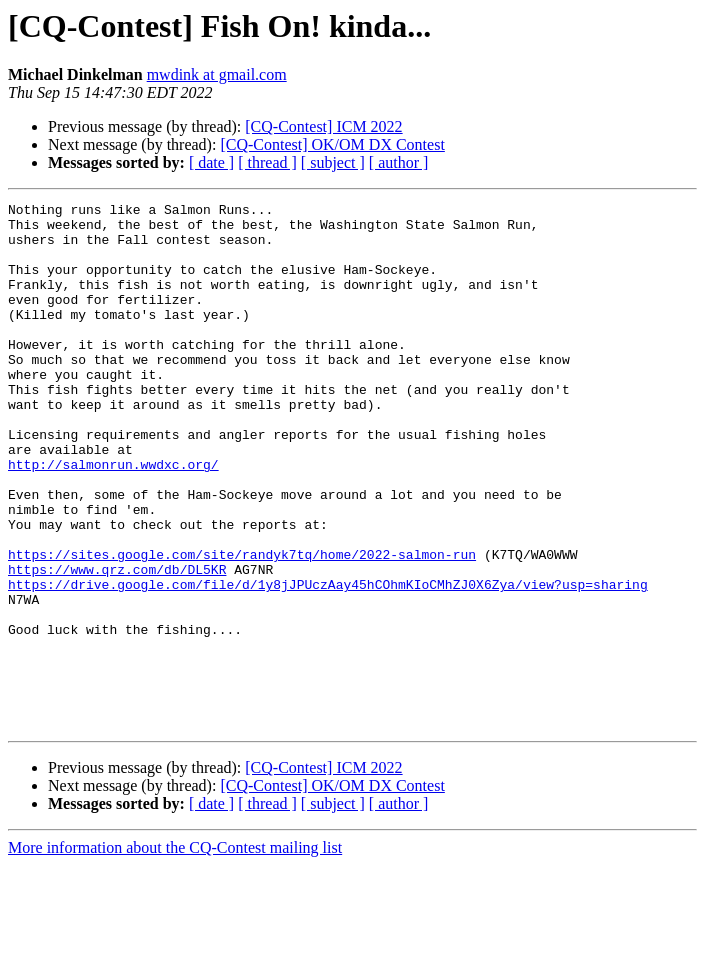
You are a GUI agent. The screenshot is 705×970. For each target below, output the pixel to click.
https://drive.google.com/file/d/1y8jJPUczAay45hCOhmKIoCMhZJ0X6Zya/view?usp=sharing (328, 662)
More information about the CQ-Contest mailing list (175, 952)
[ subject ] (333, 162)
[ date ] (211, 162)
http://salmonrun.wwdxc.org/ (113, 518)
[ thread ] (267, 162)
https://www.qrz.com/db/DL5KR (117, 644)
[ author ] (399, 162)
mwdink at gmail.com (217, 74)
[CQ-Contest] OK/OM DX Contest (332, 144)
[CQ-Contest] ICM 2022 (323, 126)
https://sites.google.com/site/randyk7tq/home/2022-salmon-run (242, 626)
